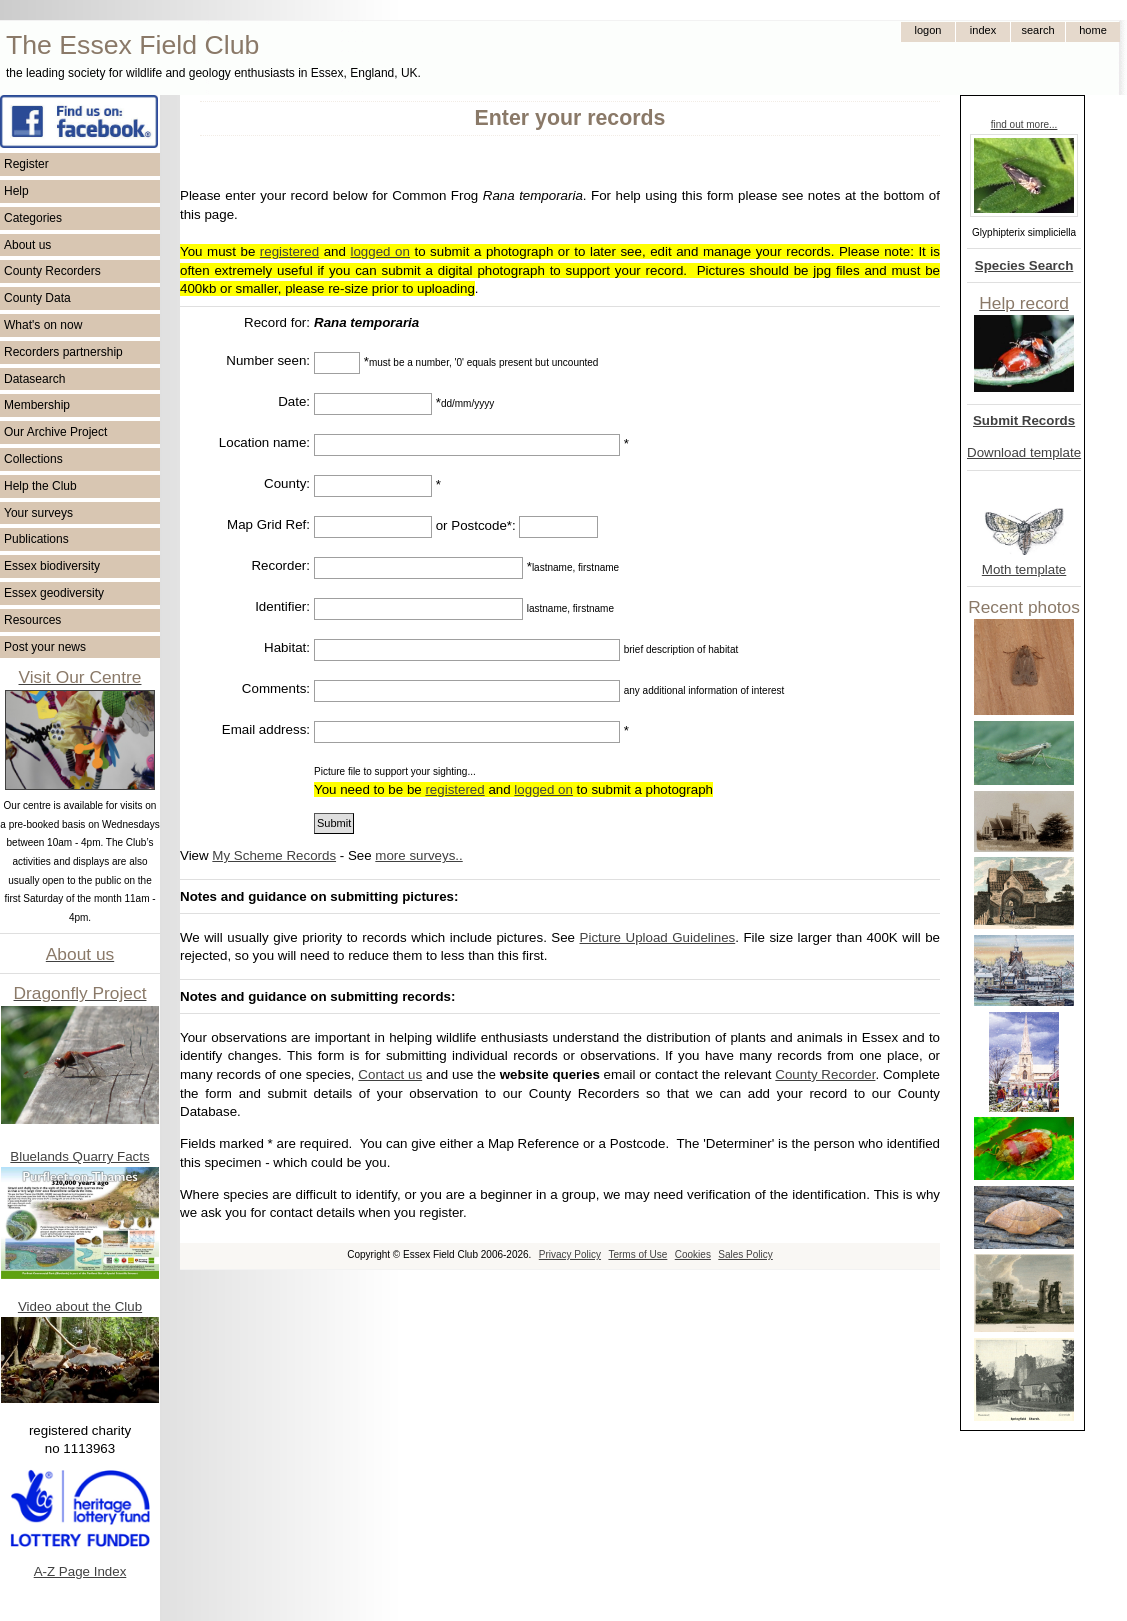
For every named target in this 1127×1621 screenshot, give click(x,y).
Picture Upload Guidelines (658, 937)
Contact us (390, 1074)
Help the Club (40, 486)
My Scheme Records (274, 855)
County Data (37, 298)
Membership (37, 405)
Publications (36, 539)
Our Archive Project (55, 432)
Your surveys (38, 513)
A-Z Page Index (80, 1571)
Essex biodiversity (52, 566)
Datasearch (34, 379)
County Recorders (52, 271)
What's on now (43, 325)
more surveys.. (418, 855)
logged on (379, 251)
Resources (32, 620)
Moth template (1024, 569)
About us (27, 245)
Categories (33, 218)
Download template (1024, 452)
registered (289, 251)
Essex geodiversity (54, 593)
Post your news (45, 647)
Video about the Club (80, 1306)
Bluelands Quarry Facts (79, 1156)
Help (16, 191)
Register (26, 164)
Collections (33, 459)
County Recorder (825, 1074)
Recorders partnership (63, 352)
